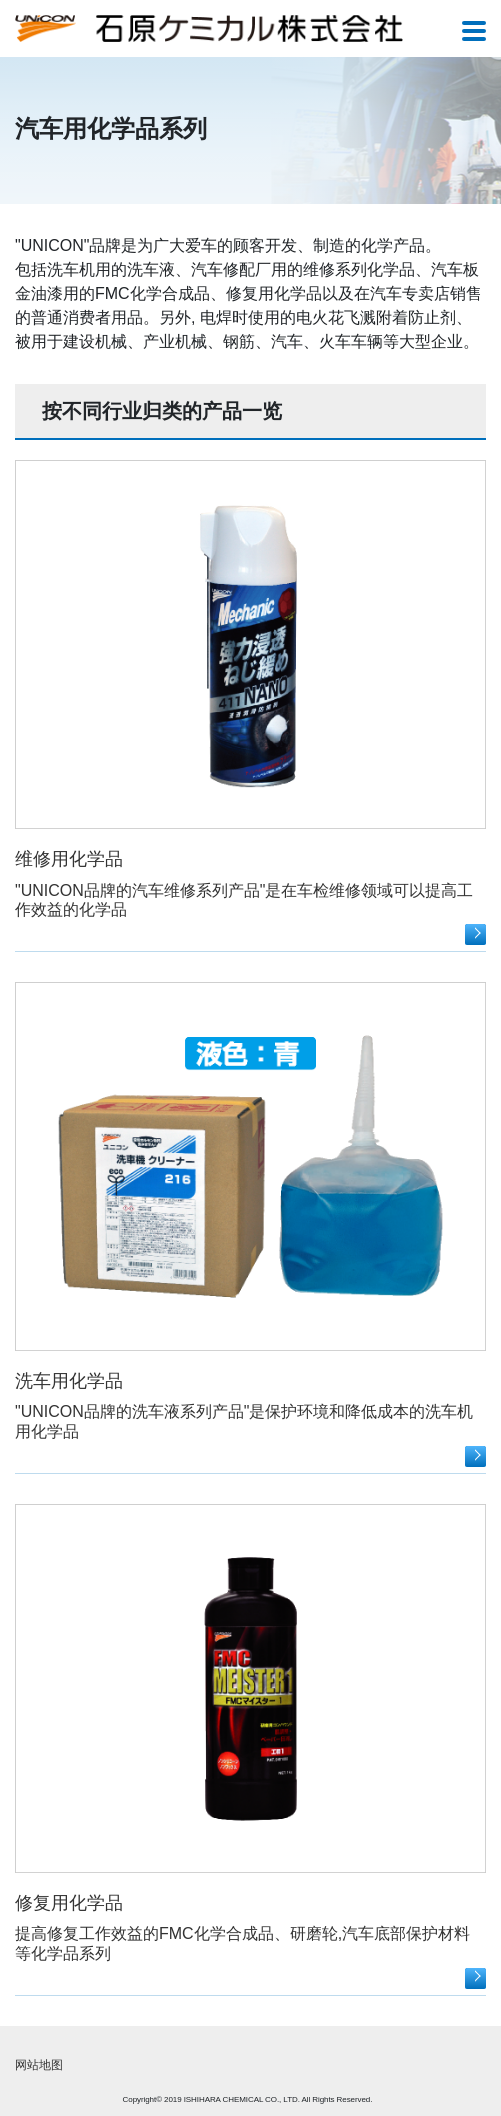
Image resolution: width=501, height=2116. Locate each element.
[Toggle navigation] (474, 32)
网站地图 (39, 2065)
